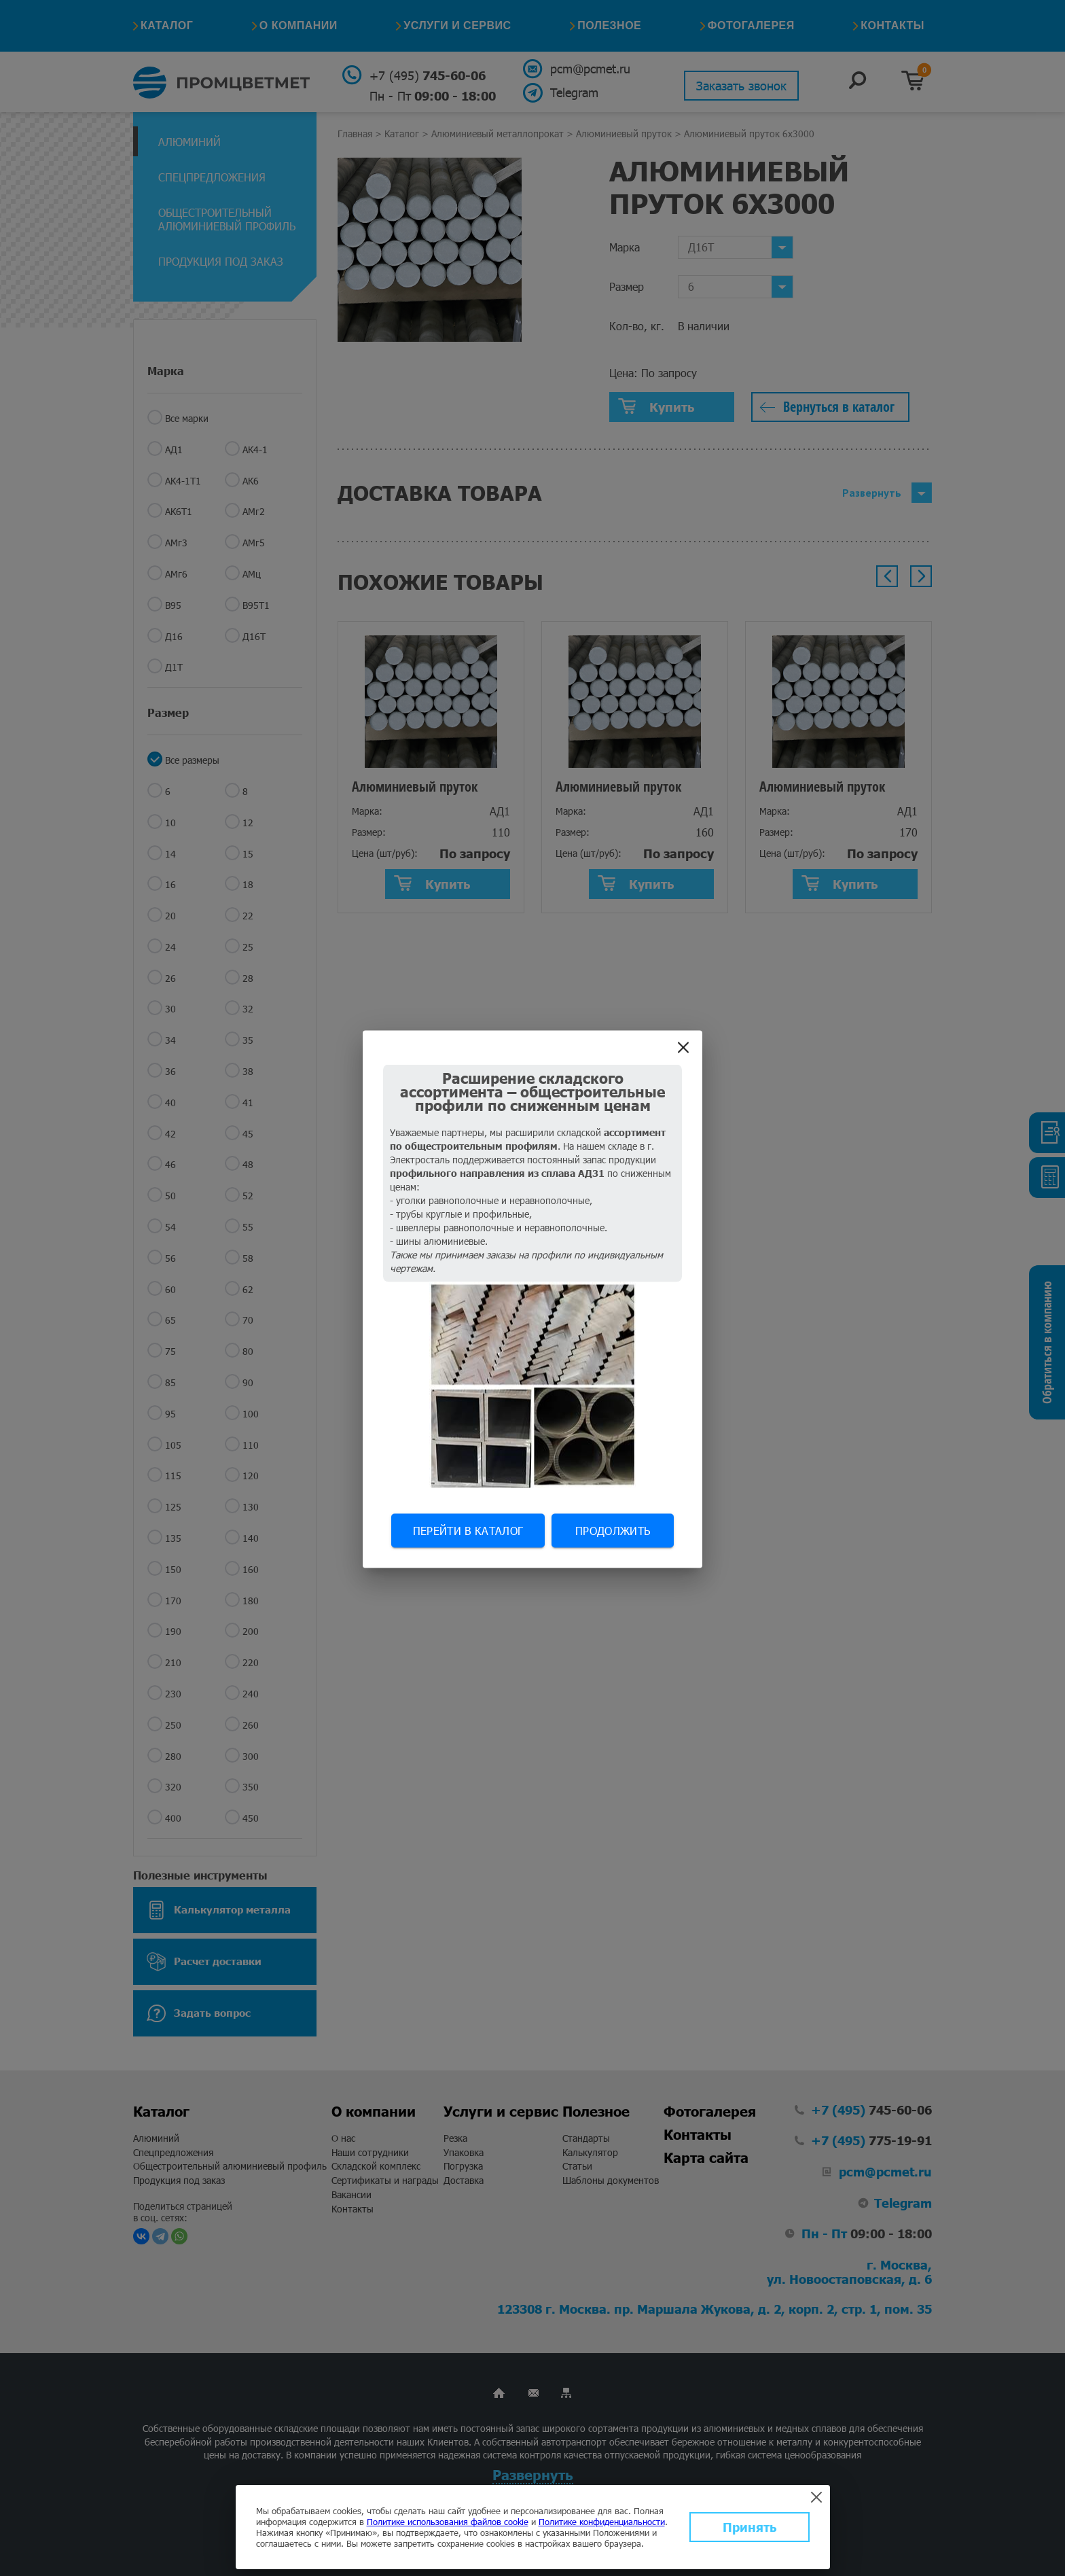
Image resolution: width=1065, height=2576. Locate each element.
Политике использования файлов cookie (447, 2521)
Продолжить (612, 1529)
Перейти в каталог (468, 1529)
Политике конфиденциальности (602, 2521)
